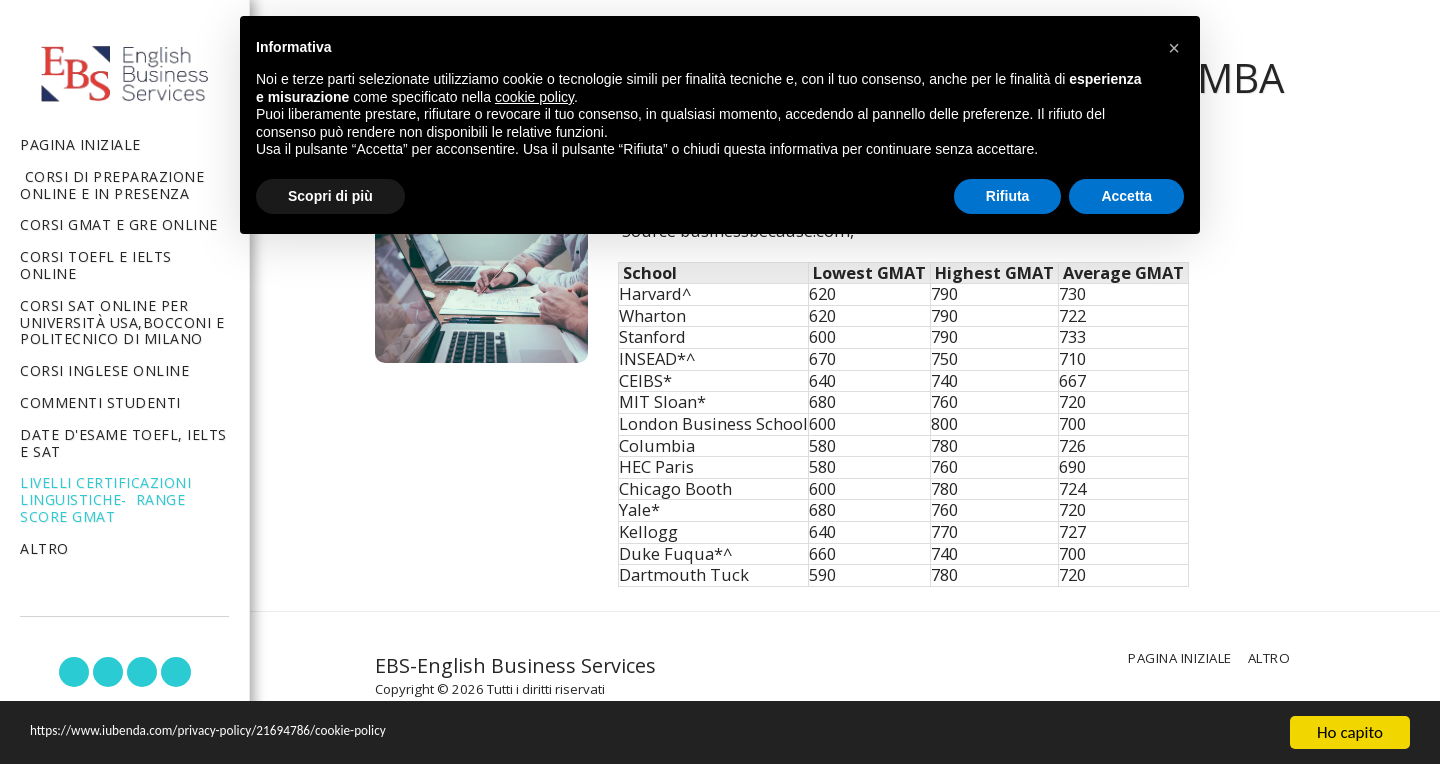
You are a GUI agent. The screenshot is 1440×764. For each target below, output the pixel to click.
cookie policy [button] (534, 97)
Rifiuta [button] (1008, 196)
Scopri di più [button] (330, 196)
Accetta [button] (1126, 196)
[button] (74, 672)
